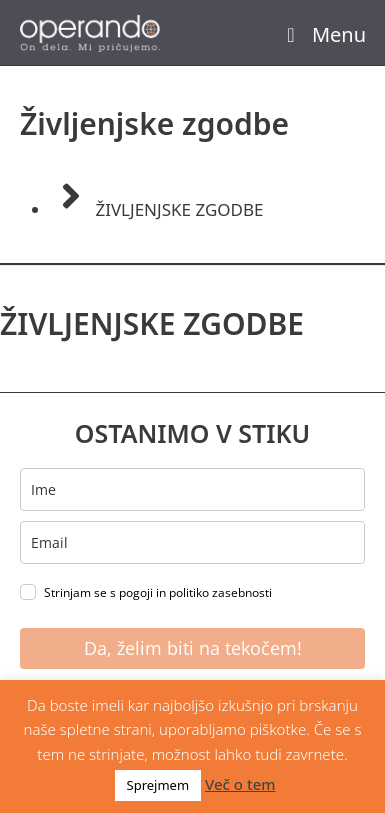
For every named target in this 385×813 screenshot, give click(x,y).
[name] (192, 489)
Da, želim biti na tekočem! (193, 648)
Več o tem (240, 784)
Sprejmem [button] (158, 785)
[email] (192, 542)
